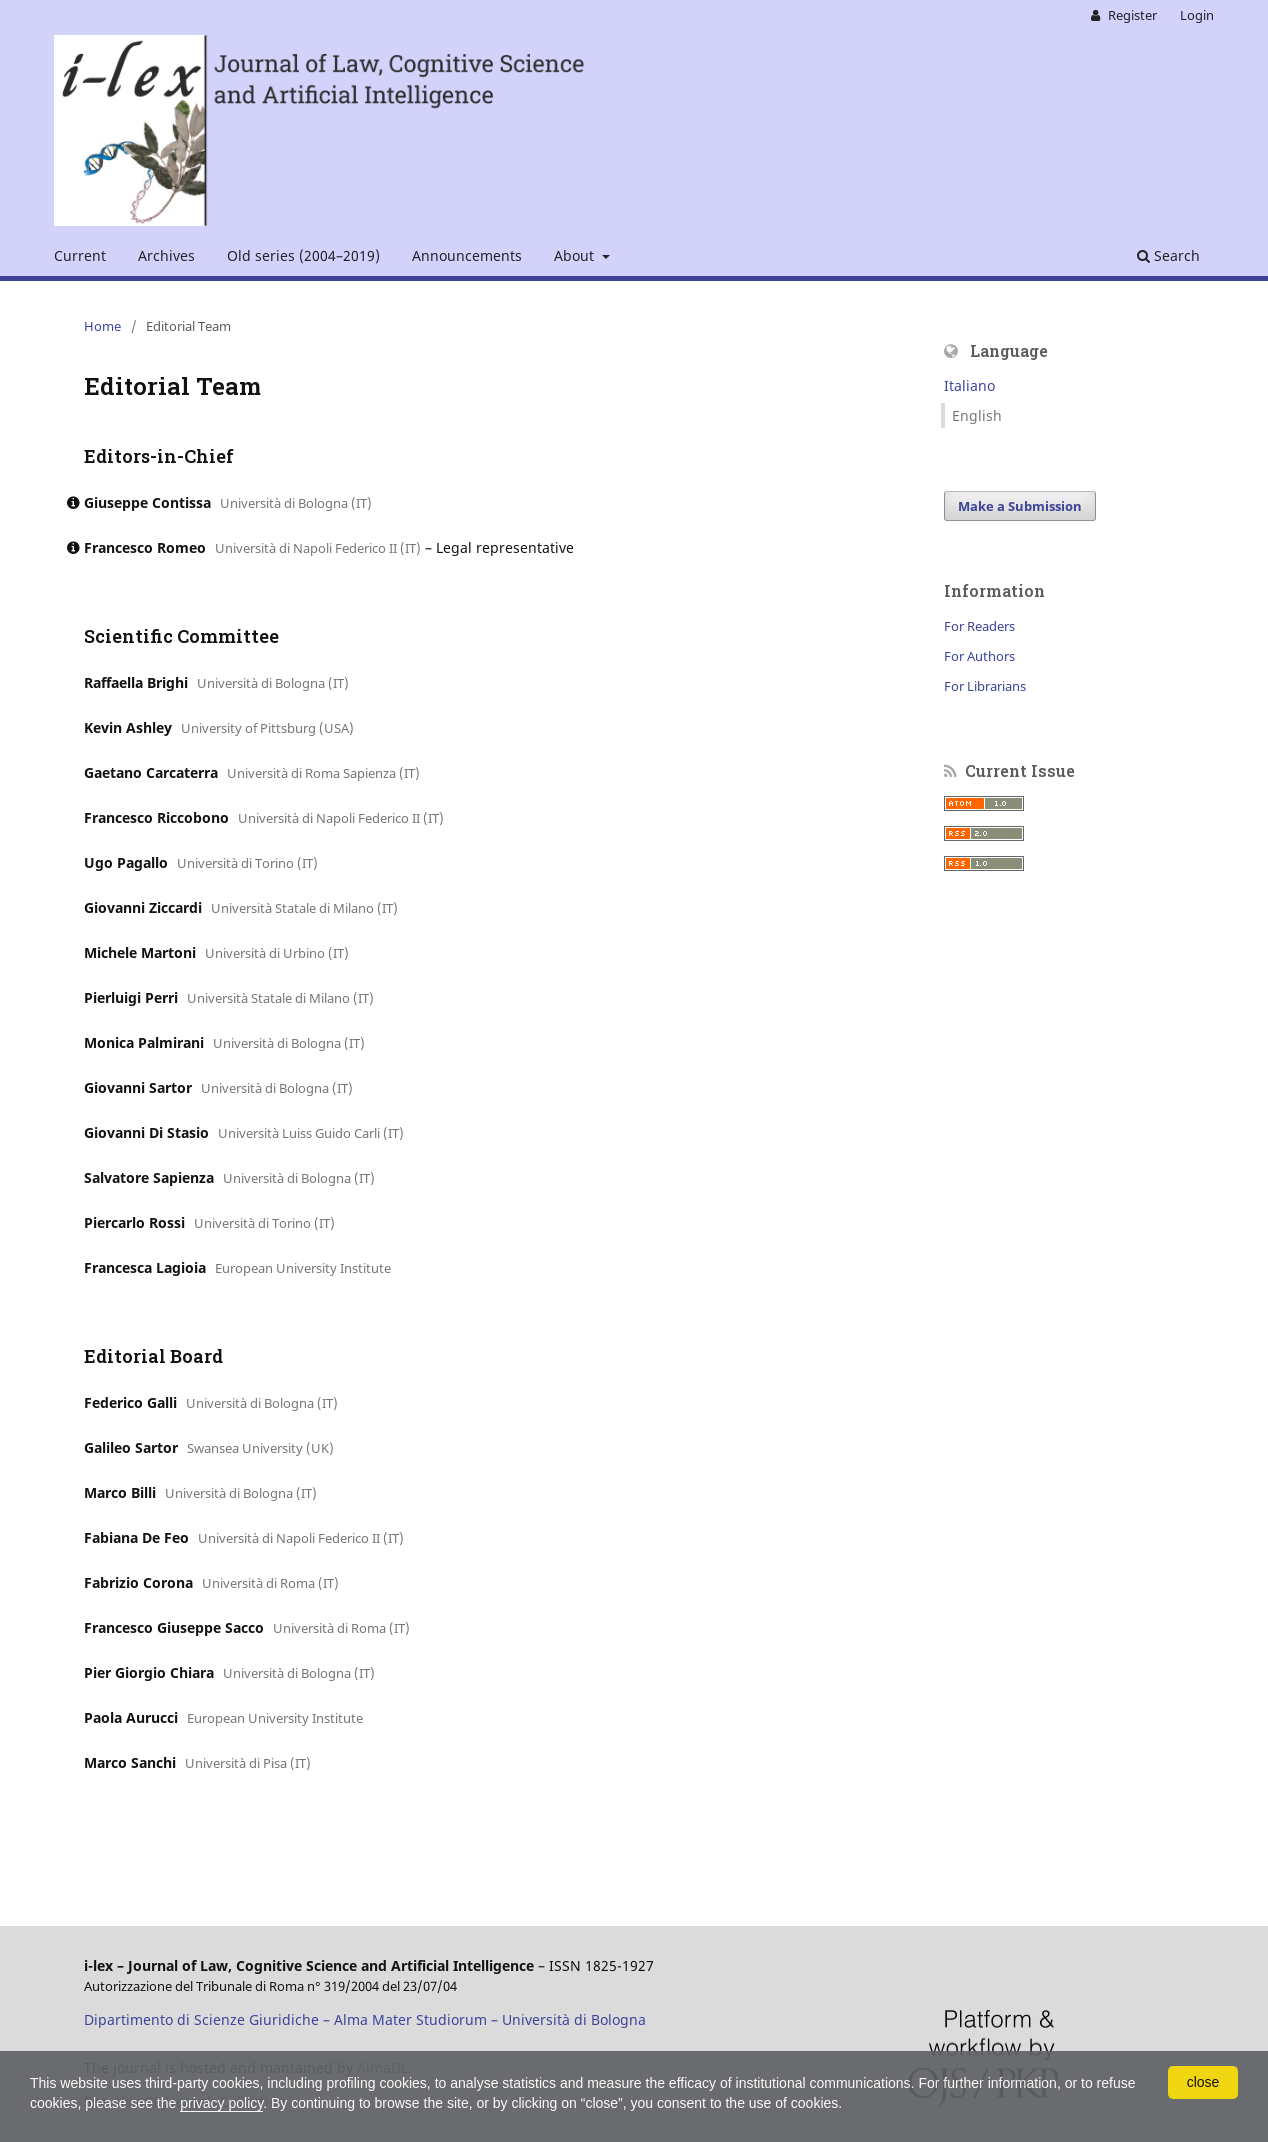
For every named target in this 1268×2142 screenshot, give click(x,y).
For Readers (979, 626)
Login (1197, 15)
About (576, 255)
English (977, 415)
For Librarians (985, 686)
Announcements (467, 255)
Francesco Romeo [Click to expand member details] (145, 547)
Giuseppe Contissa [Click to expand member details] (147, 502)
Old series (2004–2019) (303, 255)
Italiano (969, 385)
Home (102, 326)
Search (1168, 255)
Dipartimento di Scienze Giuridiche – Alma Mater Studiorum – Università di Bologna (365, 2019)
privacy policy (221, 2103)
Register (1131, 15)
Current (80, 255)
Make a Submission (1020, 506)
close (1203, 2082)
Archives (166, 255)
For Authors (979, 656)
